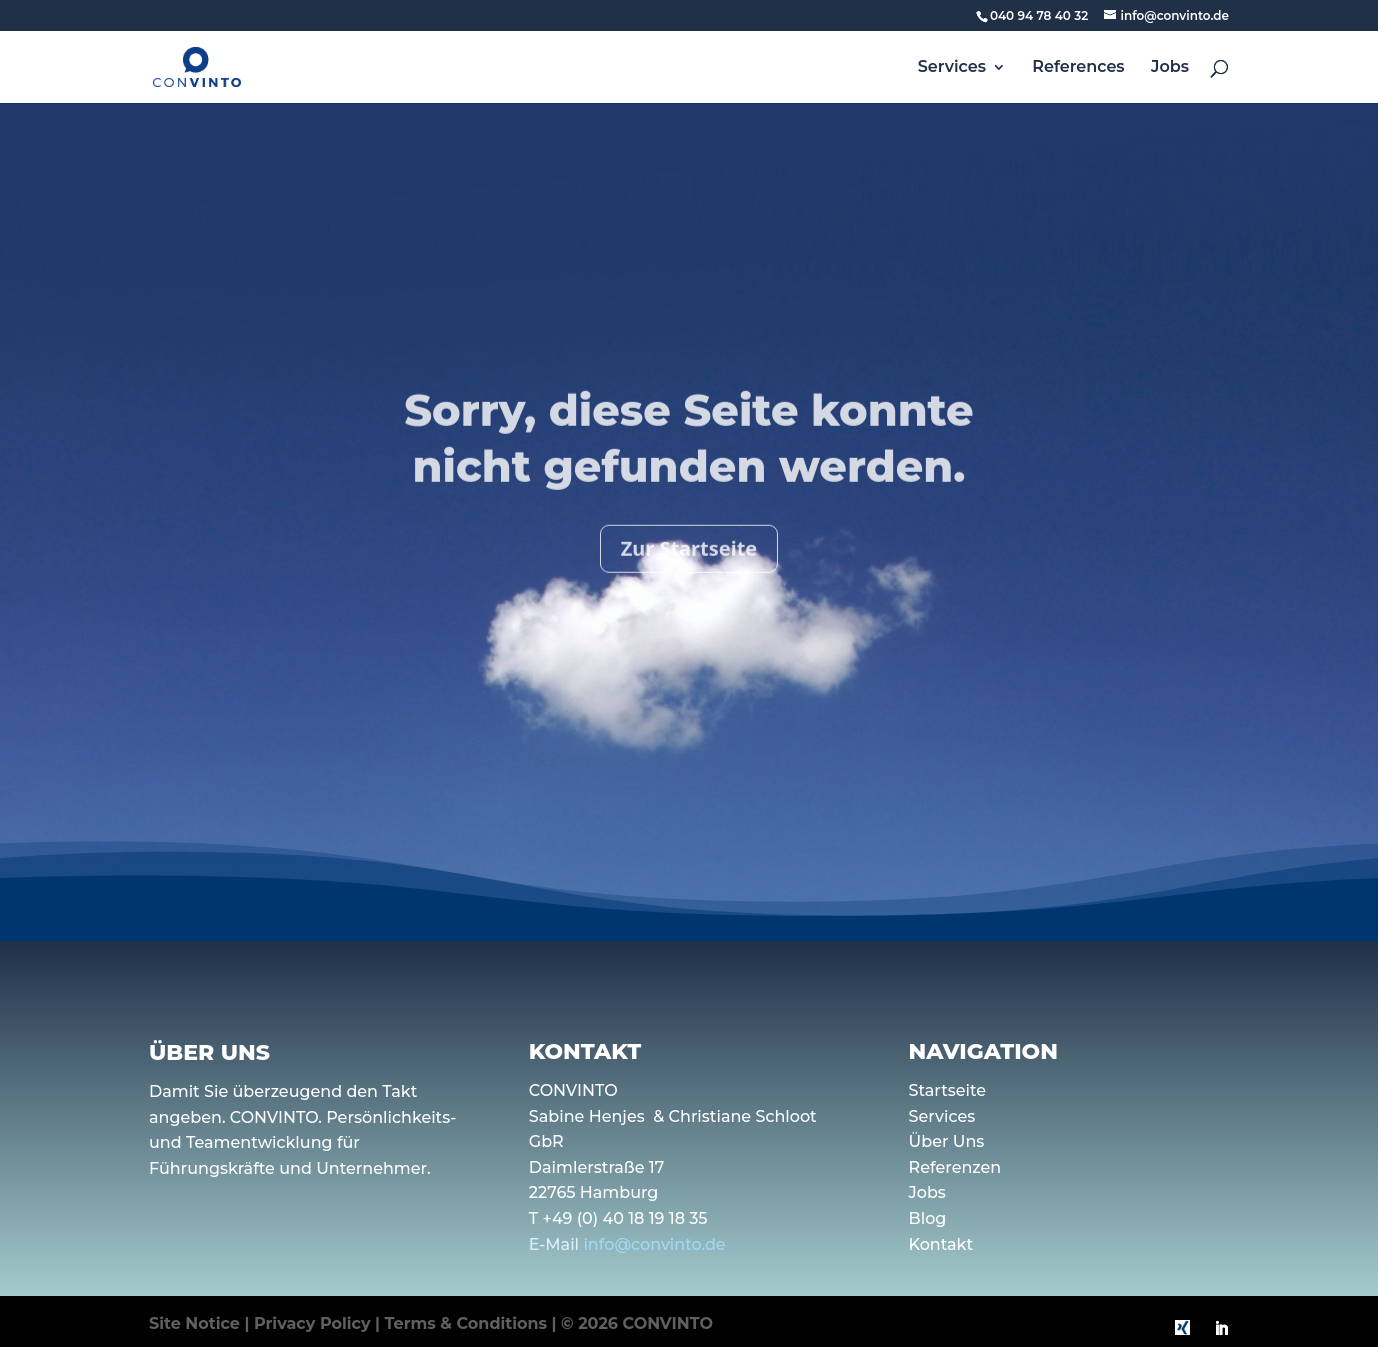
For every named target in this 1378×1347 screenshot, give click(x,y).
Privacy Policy (312, 1323)
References (1078, 68)
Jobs (1170, 68)
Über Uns (947, 1141)
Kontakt (941, 1244)
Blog (928, 1218)
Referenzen (955, 1167)
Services (952, 68)
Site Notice (194, 1323)
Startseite (948, 1090)
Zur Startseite (689, 567)
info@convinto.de (654, 1244)
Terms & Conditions (466, 1323)
